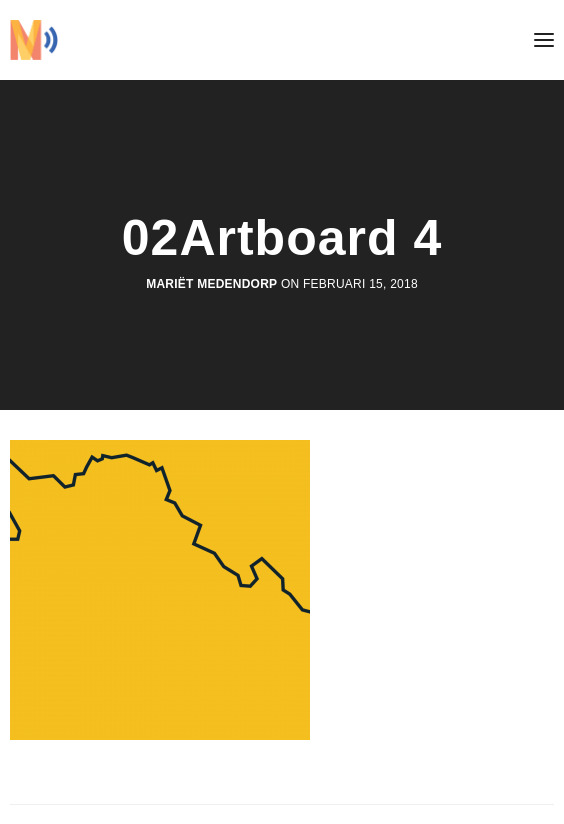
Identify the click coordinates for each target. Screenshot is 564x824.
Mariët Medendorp (211, 284)
